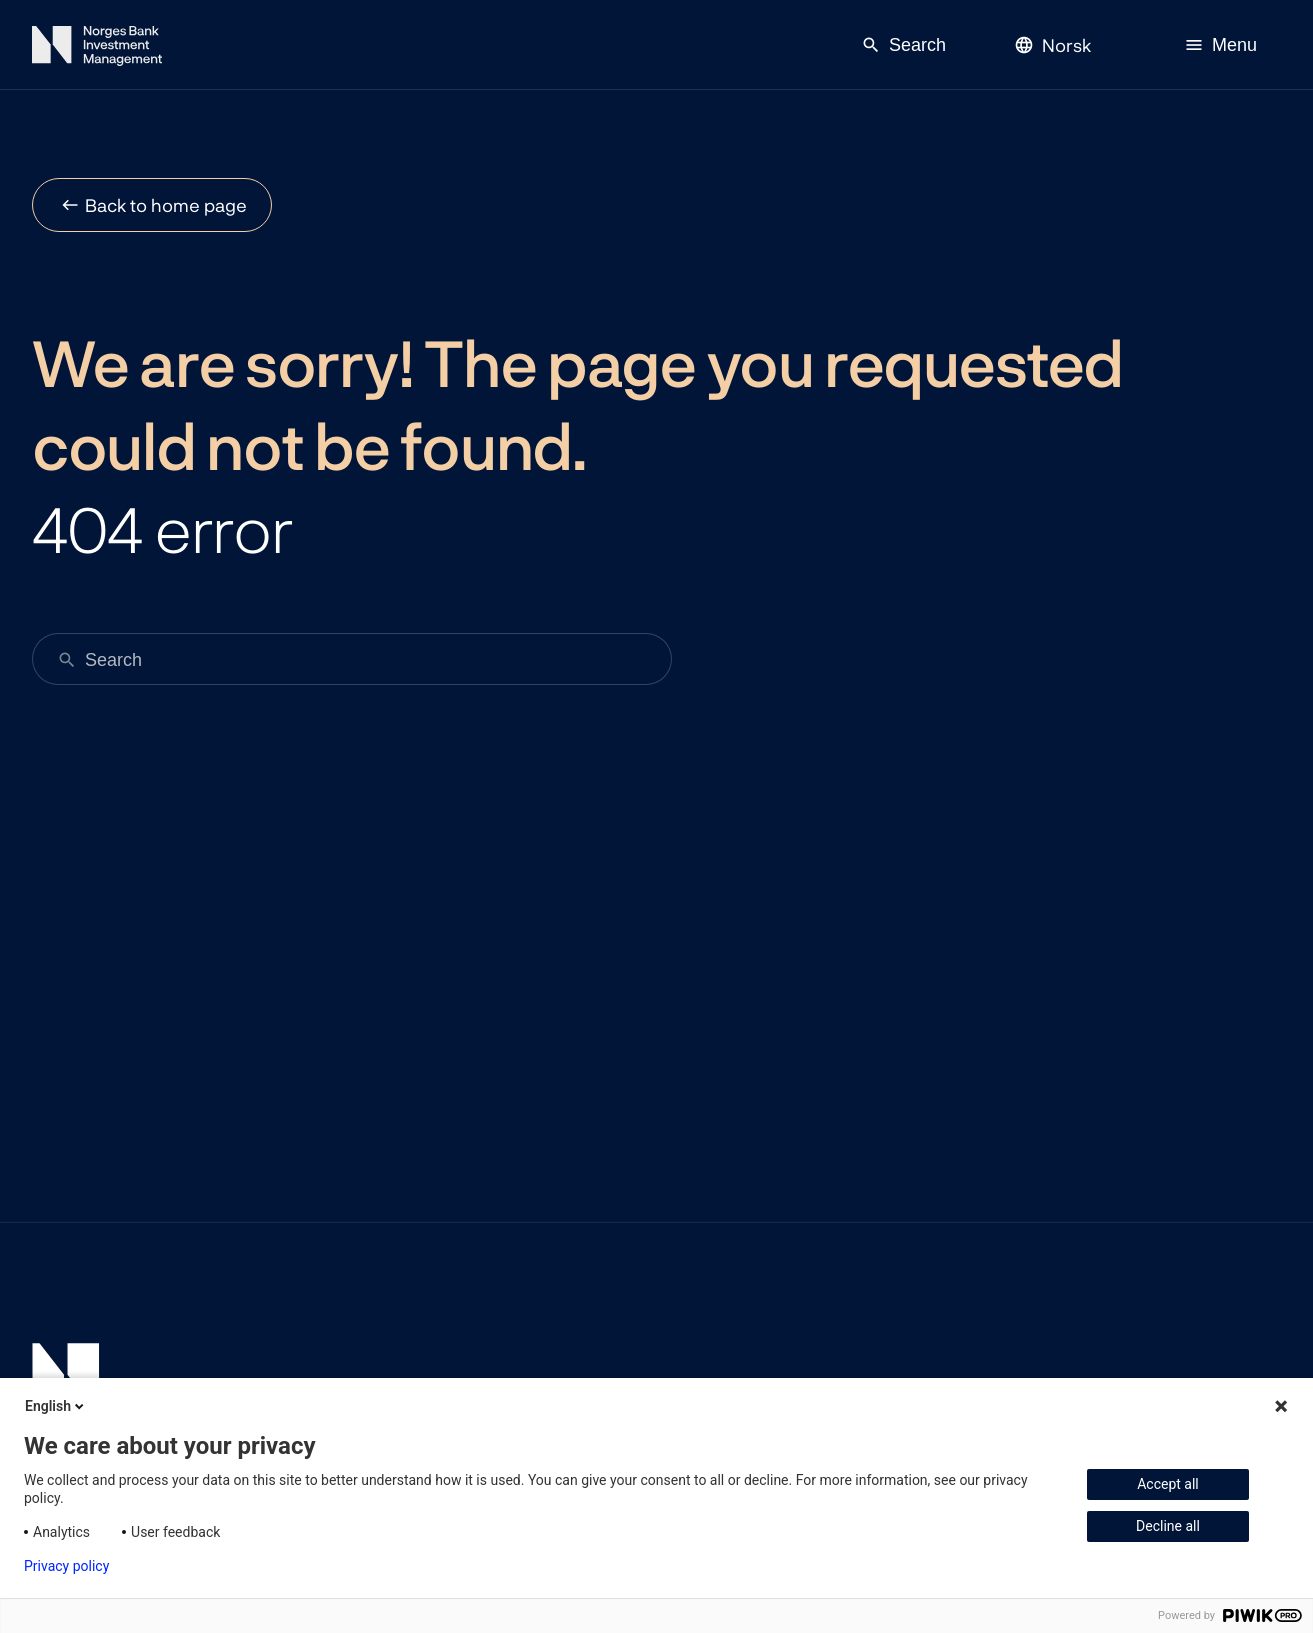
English (56, 1406)
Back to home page (166, 205)
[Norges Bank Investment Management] (97, 49)
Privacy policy (66, 1566)
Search (903, 45)
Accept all (1168, 1484)
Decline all (1168, 1526)
